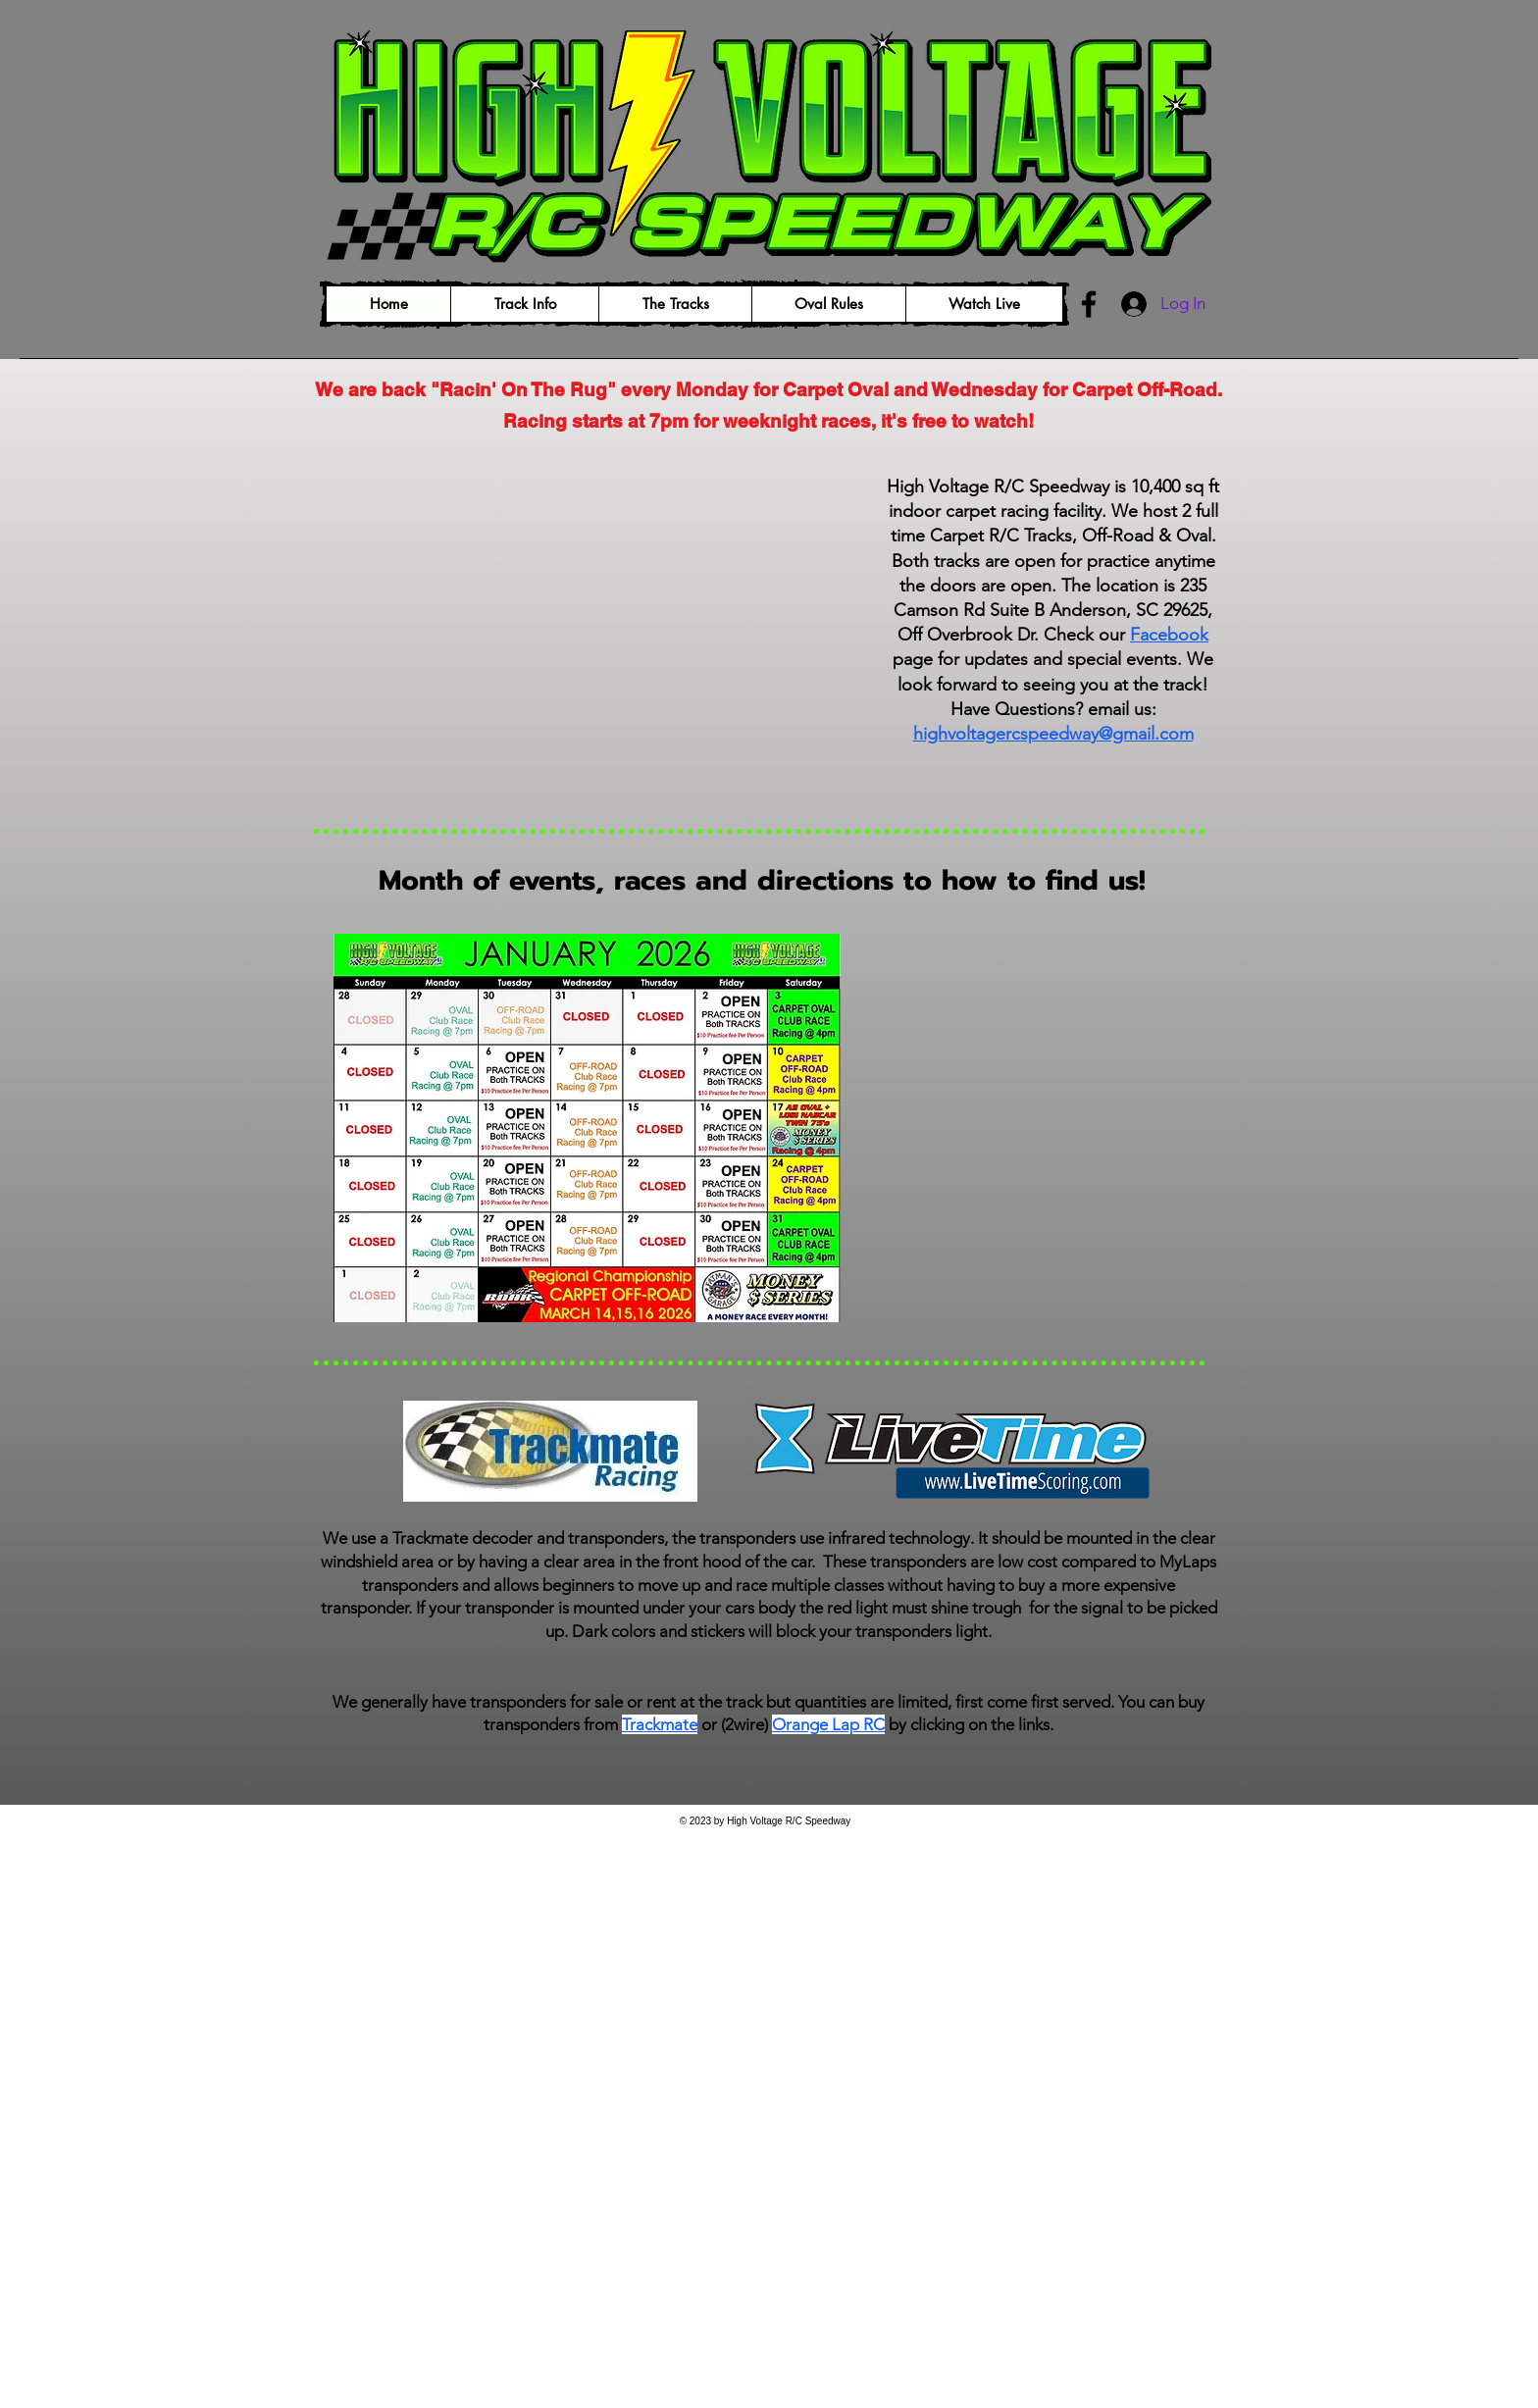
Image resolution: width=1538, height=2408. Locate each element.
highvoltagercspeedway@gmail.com (1053, 733)
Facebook (1169, 634)
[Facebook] (1088, 304)
